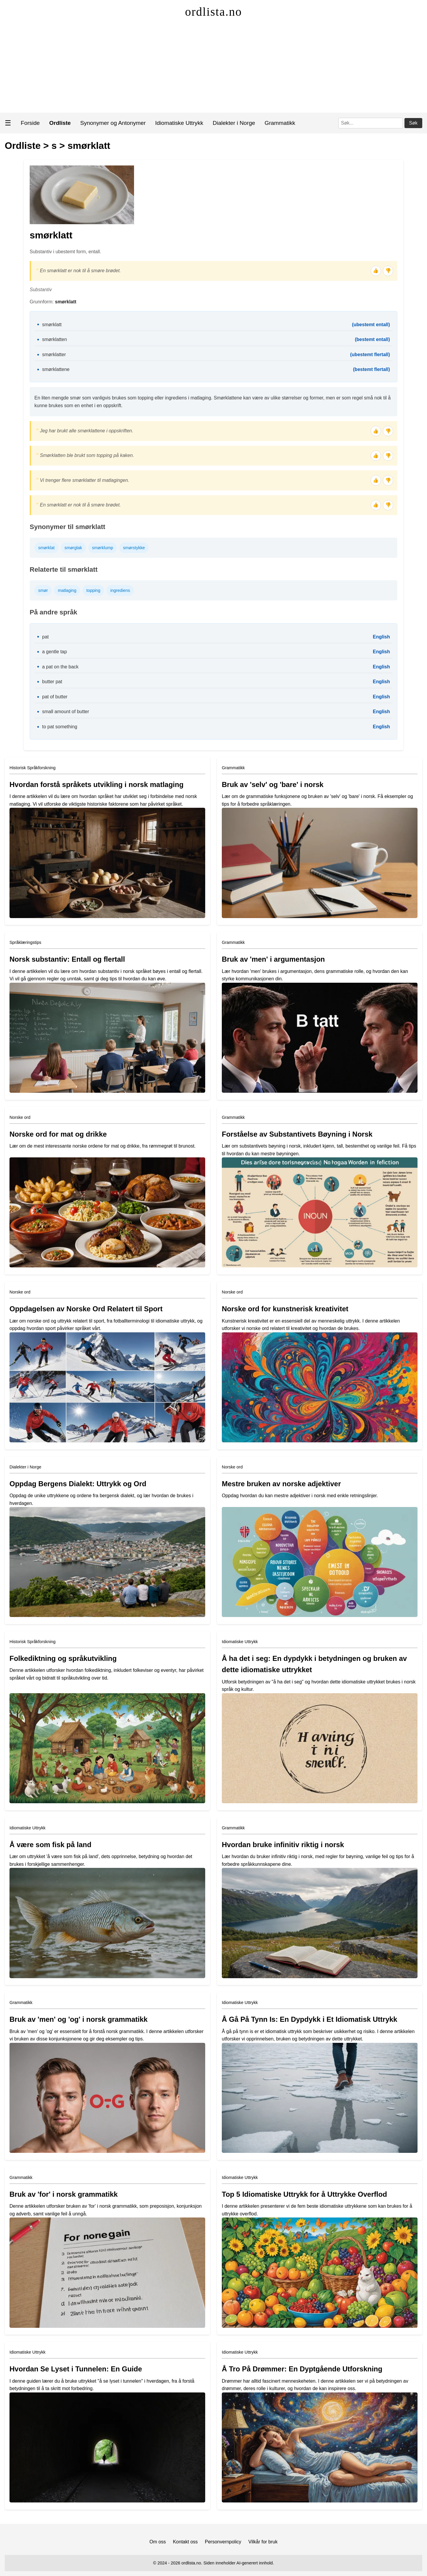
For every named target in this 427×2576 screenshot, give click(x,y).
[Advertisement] (213, 68)
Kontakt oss (185, 2541)
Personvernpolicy (223, 2541)
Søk (413, 122)
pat (45, 636)
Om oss (157, 2541)
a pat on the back (60, 666)
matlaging (67, 590)
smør (43, 590)
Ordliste (23, 145)
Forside (30, 123)
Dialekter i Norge (234, 123)
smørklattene (55, 369)
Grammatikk (280, 123)
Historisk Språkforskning (32, 767)
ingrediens (120, 590)
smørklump (102, 547)
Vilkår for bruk (263, 2541)
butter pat (52, 681)
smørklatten (54, 339)
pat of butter (54, 696)
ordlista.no (213, 11)
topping (93, 590)
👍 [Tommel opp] (376, 270)
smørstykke (134, 547)
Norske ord (19, 1117)
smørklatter (54, 354)
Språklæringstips (25, 942)
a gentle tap (54, 651)
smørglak (73, 547)
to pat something (59, 726)
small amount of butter (65, 711)
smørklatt (89, 145)
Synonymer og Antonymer (113, 123)
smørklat (46, 547)
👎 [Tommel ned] (388, 270)
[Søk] (370, 123)
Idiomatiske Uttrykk (179, 123)
